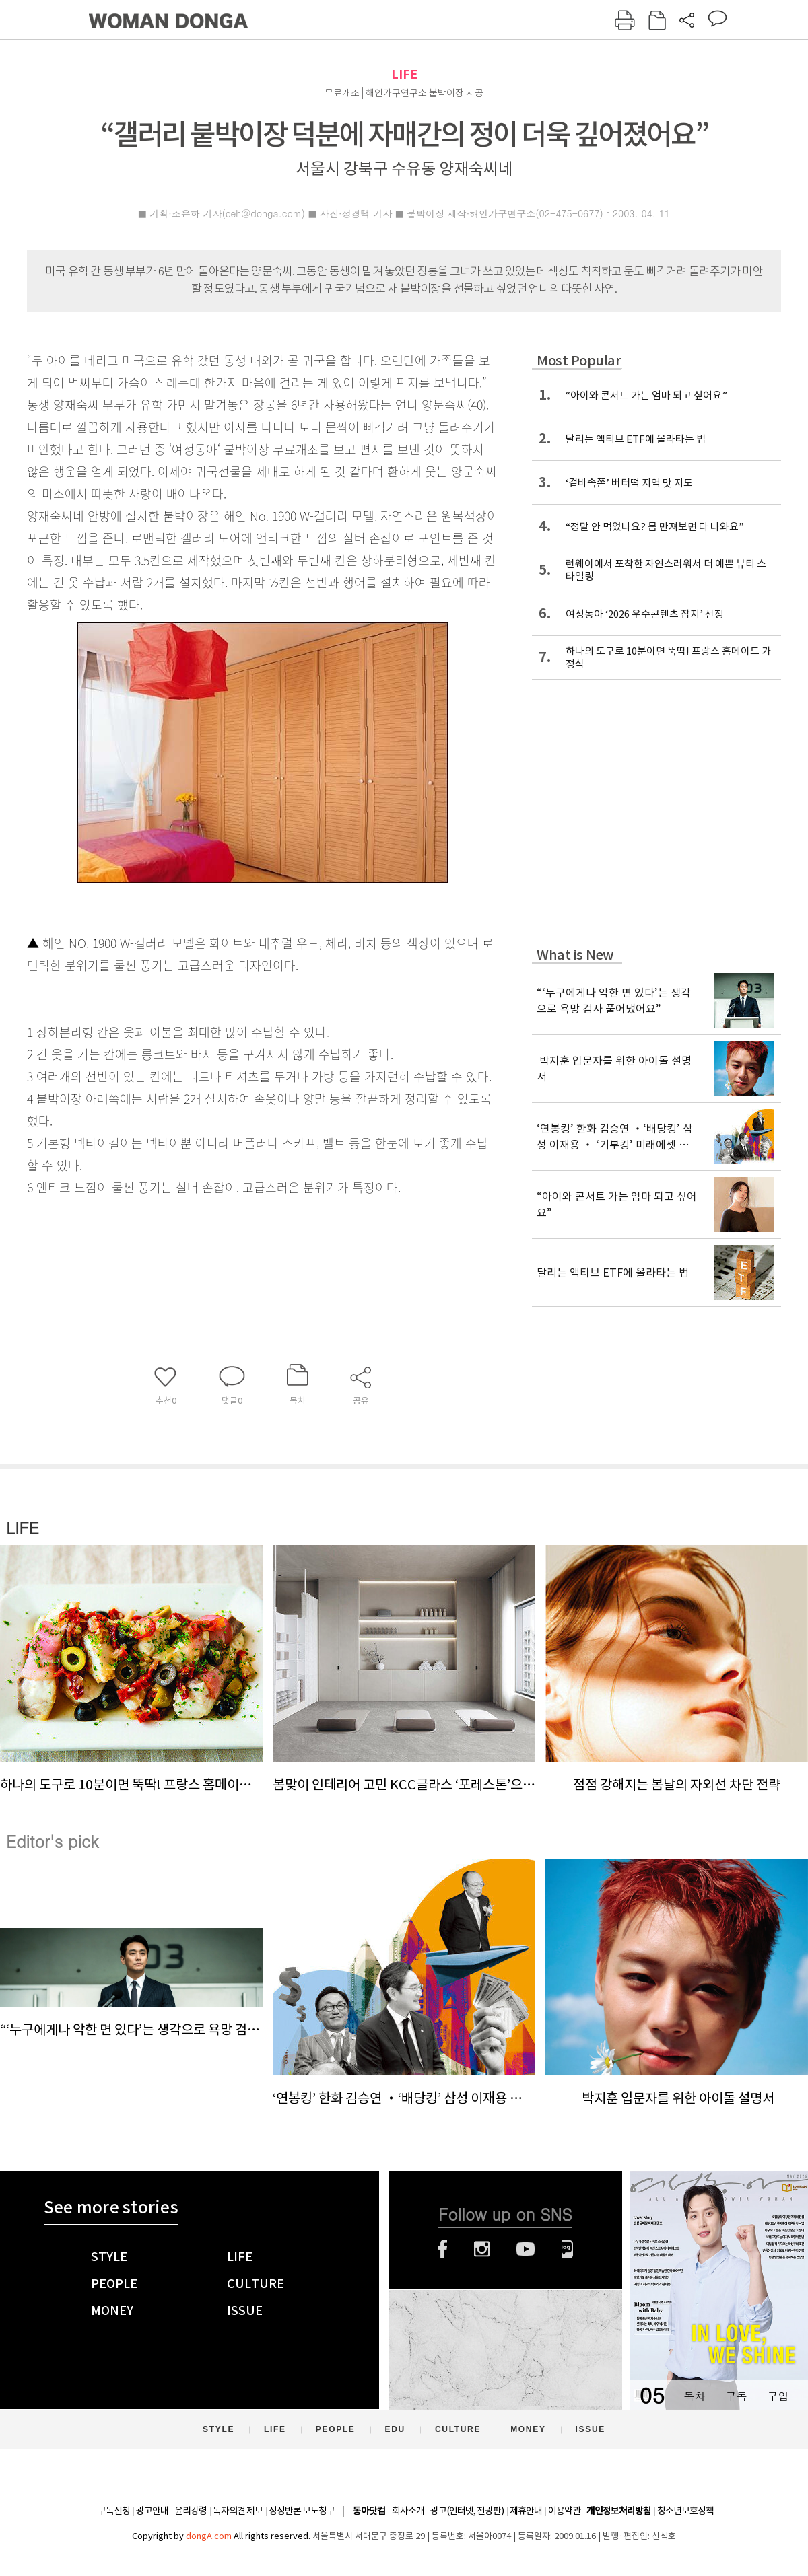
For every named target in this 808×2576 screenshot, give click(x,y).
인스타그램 (482, 2249)
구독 (736, 2396)
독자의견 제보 (238, 2511)
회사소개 (408, 2511)
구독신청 (114, 2511)
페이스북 (442, 2249)
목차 (694, 2396)
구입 (777, 2396)
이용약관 (564, 2511)
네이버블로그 (567, 2249)
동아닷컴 (369, 2511)
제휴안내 (526, 2511)
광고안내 (152, 2511)
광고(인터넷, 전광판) (467, 2511)
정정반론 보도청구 (302, 2511)
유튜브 (525, 2249)
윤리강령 (190, 2511)
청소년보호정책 (685, 2511)
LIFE (404, 74)
